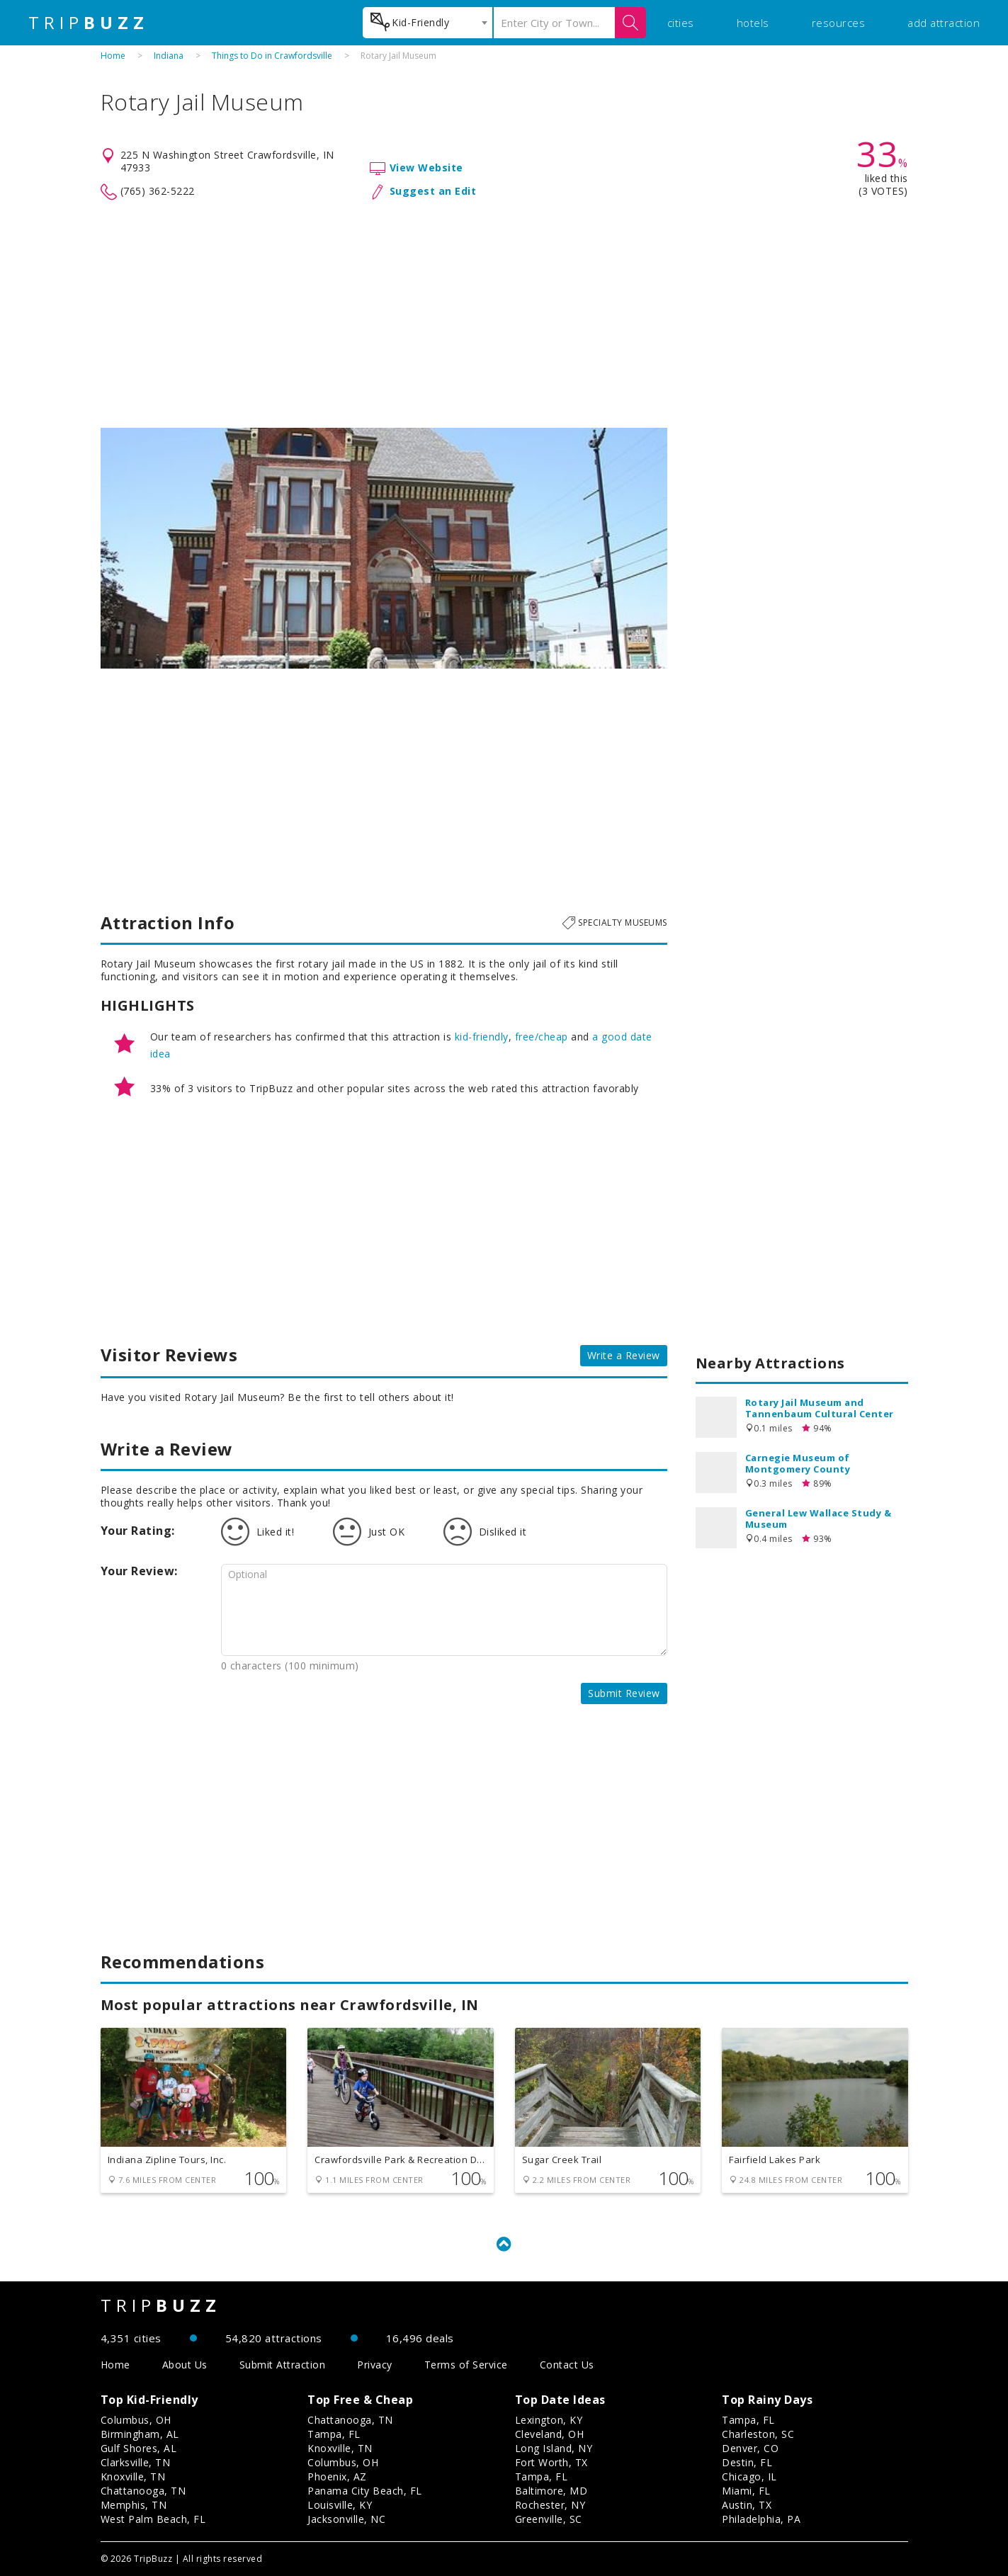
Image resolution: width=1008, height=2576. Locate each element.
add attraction (943, 23)
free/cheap (541, 1036)
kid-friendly (482, 1036)
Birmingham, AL (140, 2434)
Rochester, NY (550, 2505)
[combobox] (427, 22)
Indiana (168, 56)
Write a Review (623, 1355)
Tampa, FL (334, 2434)
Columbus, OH (136, 2420)
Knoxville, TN (133, 2476)
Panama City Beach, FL (364, 2490)
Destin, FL (747, 2462)
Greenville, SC (548, 2519)
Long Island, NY (554, 2448)
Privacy (374, 2364)
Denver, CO (750, 2448)
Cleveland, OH (549, 2434)
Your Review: (139, 1571)
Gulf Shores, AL (139, 2448)
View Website (426, 167)
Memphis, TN (134, 2505)
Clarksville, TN (136, 2462)
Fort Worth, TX (551, 2462)
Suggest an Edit (433, 191)
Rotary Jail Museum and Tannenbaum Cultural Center (819, 1408)
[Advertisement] (504, 314)
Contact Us (567, 2364)
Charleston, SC (758, 2434)
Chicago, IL (749, 2476)
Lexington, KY (549, 2420)
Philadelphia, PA (761, 2519)
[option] (384, 548)
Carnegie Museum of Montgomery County (798, 1463)
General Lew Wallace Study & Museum (818, 1519)
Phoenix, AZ (337, 2476)
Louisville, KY (339, 2505)
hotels (753, 23)
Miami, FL (746, 2490)
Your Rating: (138, 1531)
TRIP (88, 22)
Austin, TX (746, 2505)
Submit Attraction (282, 2364)
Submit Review (624, 1693)
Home (113, 56)
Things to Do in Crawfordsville (272, 56)
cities (680, 23)
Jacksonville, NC (346, 2519)
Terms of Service (466, 2364)
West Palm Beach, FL (153, 2519)
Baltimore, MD (551, 2490)
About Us (185, 2364)
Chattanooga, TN (143, 2490)
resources (839, 23)
